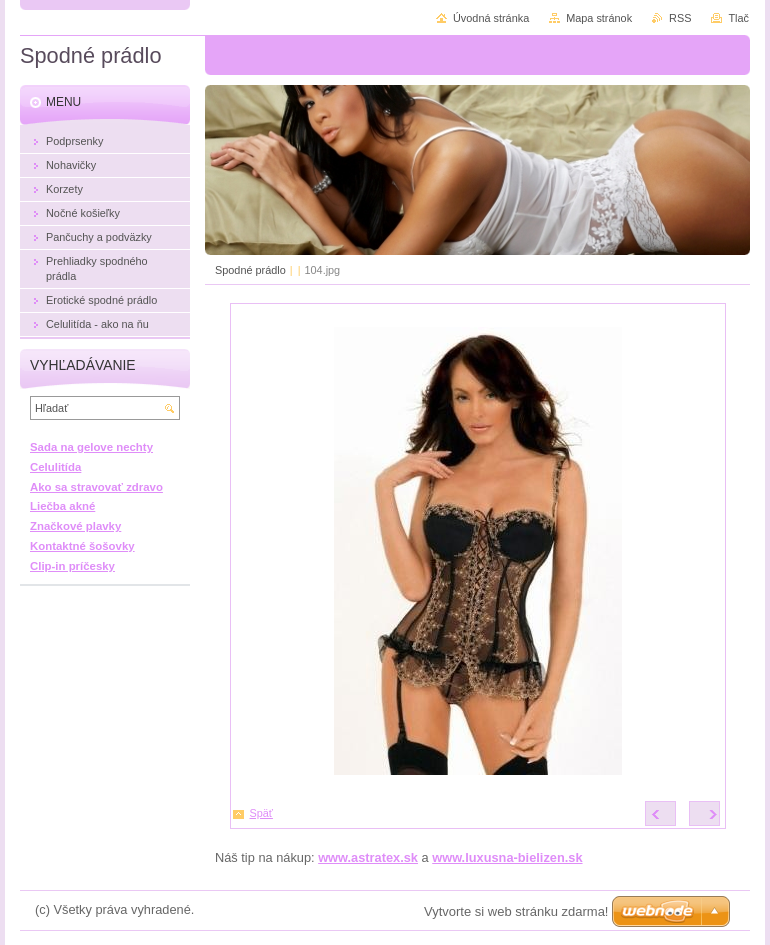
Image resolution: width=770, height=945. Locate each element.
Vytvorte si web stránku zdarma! (516, 911)
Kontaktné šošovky (82, 546)
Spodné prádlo (250, 270)
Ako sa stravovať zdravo (96, 487)
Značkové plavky (75, 526)
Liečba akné (62, 506)
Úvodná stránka (491, 18)
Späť (261, 813)
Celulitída (55, 467)
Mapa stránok (599, 18)
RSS (680, 18)
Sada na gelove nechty (91, 447)
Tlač (738, 18)
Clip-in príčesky (72, 566)
